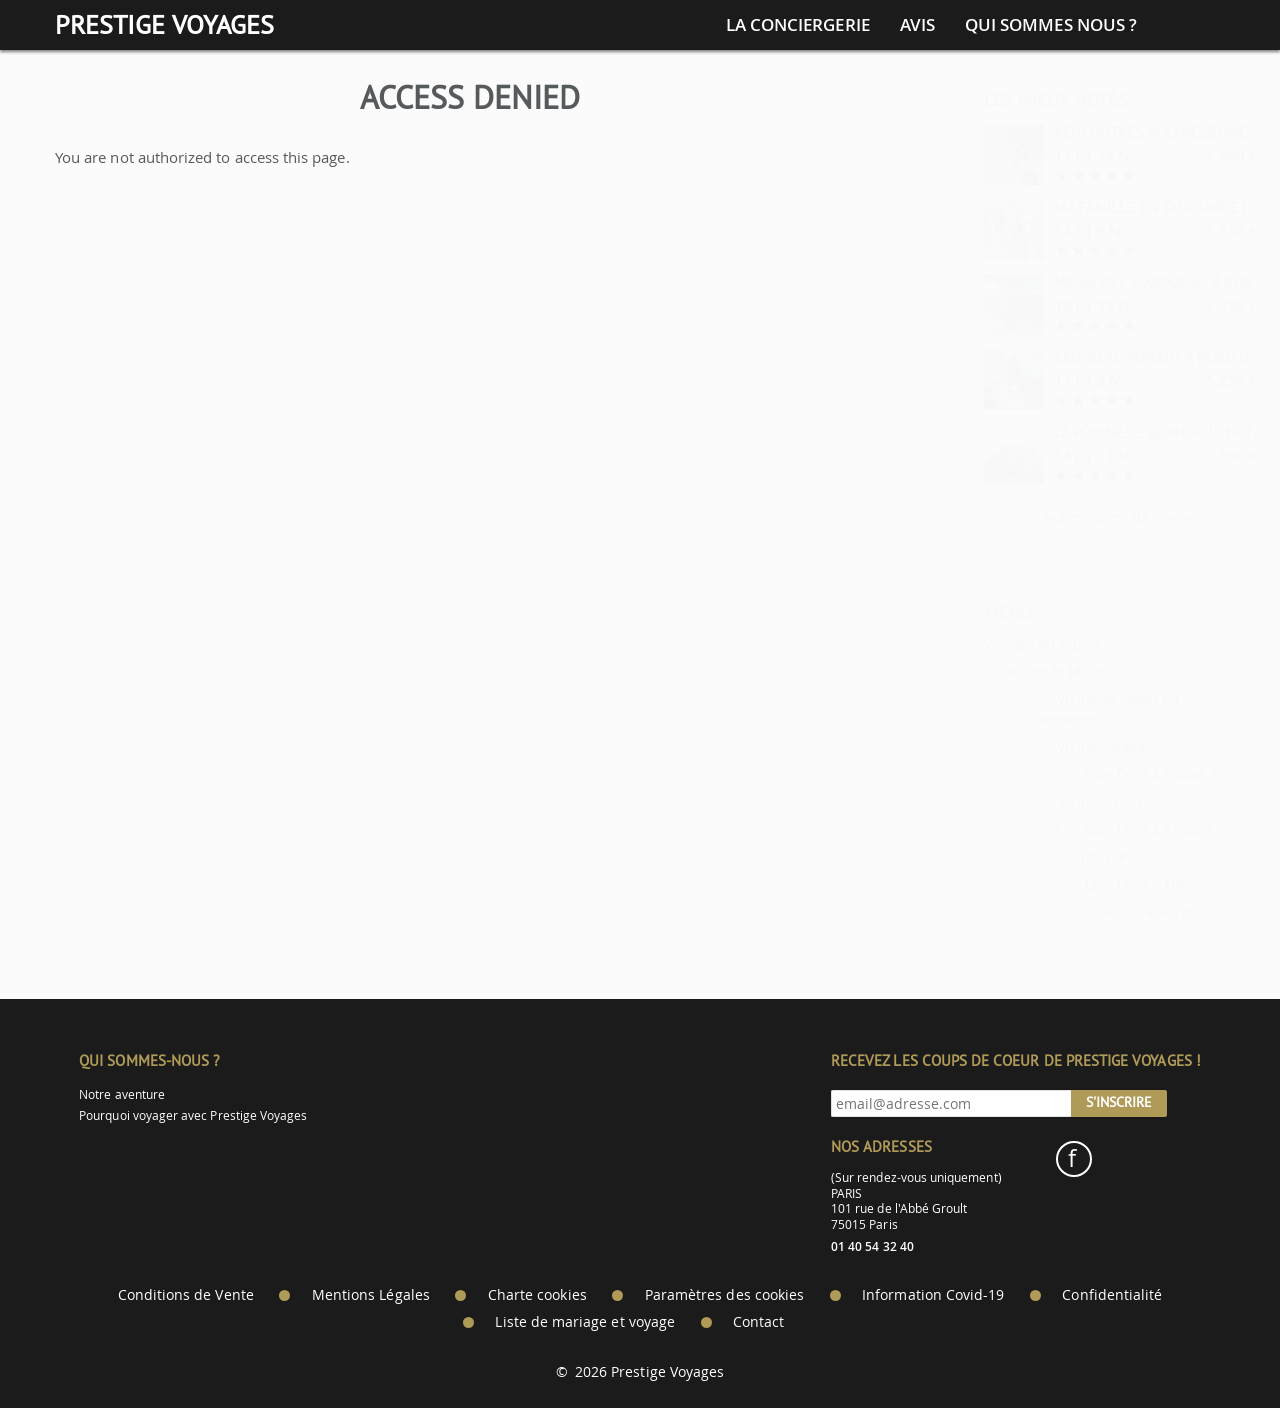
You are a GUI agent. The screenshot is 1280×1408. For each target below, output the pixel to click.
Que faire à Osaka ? (1101, 773)
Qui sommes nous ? (1051, 25)
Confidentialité (1112, 1295)
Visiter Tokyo (1050, 856)
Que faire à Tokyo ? (1099, 883)
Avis (917, 25)
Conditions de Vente (186, 1295)
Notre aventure (122, 1094)
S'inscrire (1119, 1102)
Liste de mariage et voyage (585, 1322)
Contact (758, 1322)
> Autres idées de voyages (1070, 516)
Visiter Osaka (1052, 746)
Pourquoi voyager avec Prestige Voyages (193, 1115)
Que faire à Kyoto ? (1099, 828)
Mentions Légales (371, 1295)
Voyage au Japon (992, 643)
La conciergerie (798, 25)
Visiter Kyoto (1050, 801)
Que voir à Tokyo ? (1096, 911)
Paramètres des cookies (724, 1295)
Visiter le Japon (1007, 670)
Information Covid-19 (933, 1295)
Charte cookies (537, 1295)
